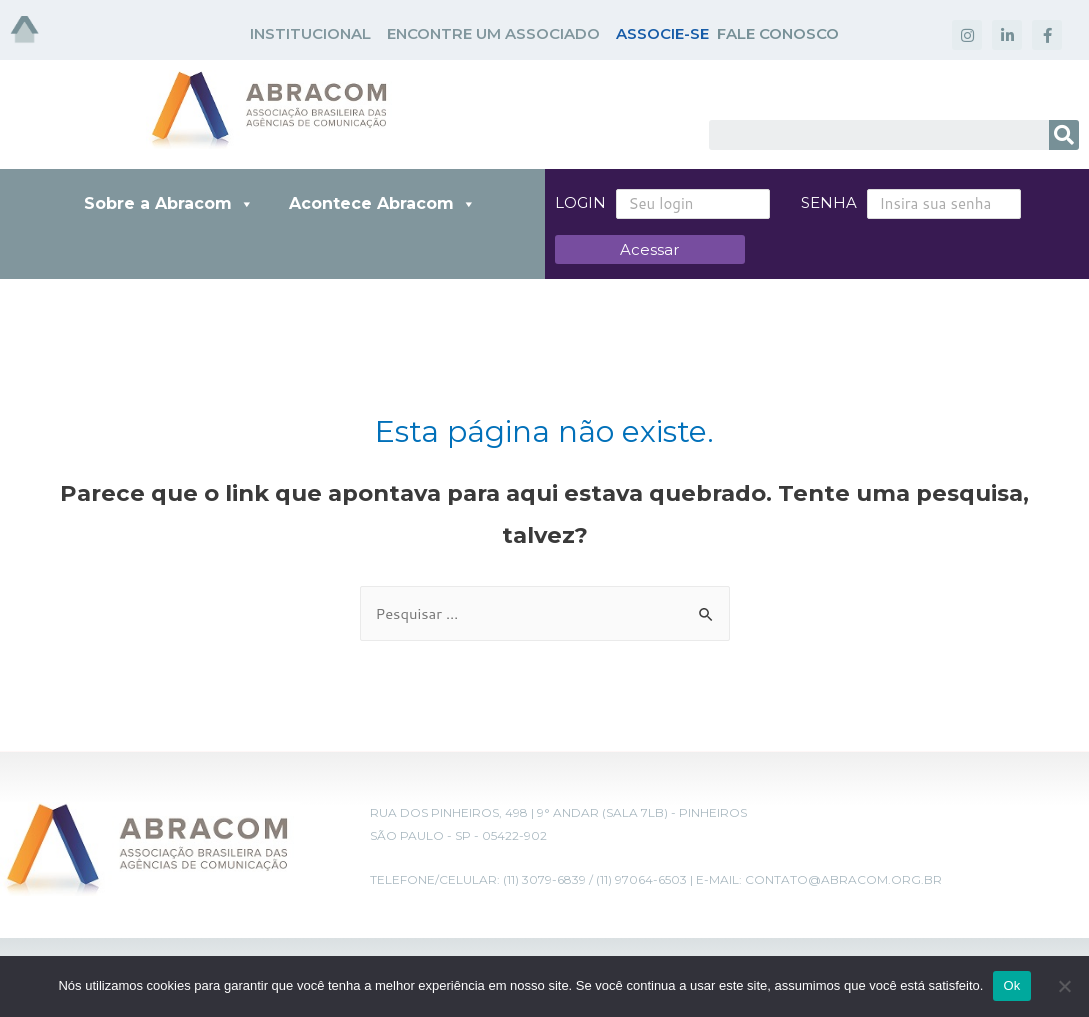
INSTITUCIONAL (310, 33)
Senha (804, 202)
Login (580, 202)
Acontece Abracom (382, 203)
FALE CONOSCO (778, 33)
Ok (1011, 985)
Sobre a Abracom (169, 203)
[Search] (1064, 135)
